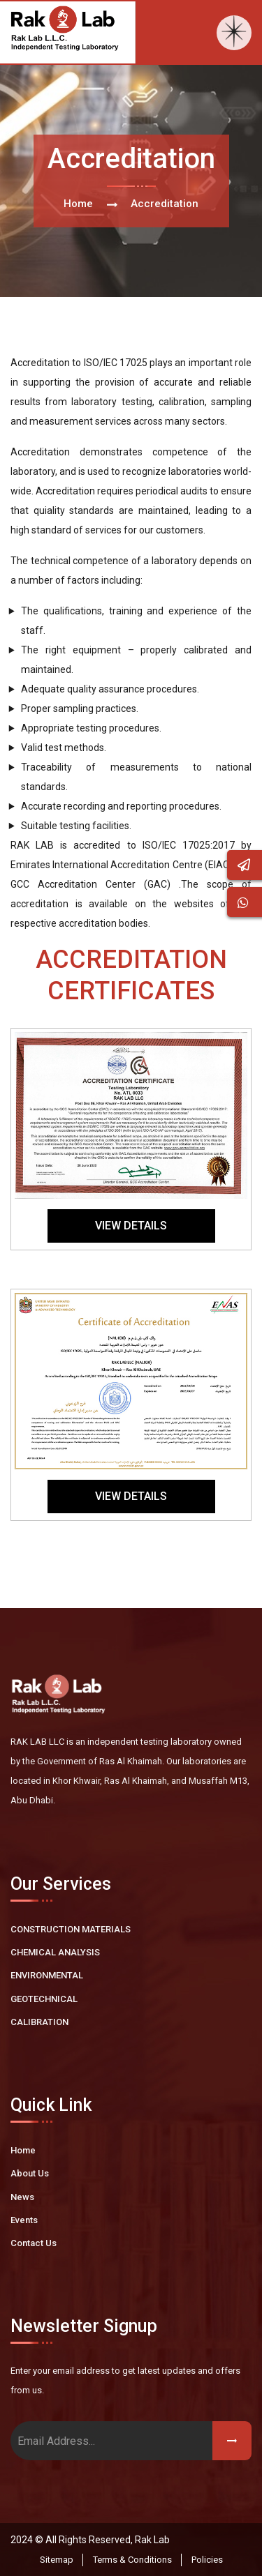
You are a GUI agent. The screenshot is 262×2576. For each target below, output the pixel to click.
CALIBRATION (39, 2022)
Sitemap (56, 2559)
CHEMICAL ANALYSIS (55, 1952)
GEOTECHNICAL (44, 1999)
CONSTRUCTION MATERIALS (70, 1929)
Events (24, 2220)
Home (78, 203)
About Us (29, 2173)
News (22, 2197)
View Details (131, 1225)
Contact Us (33, 2243)
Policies (207, 2559)
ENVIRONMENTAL (46, 1975)
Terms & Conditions (132, 2559)
